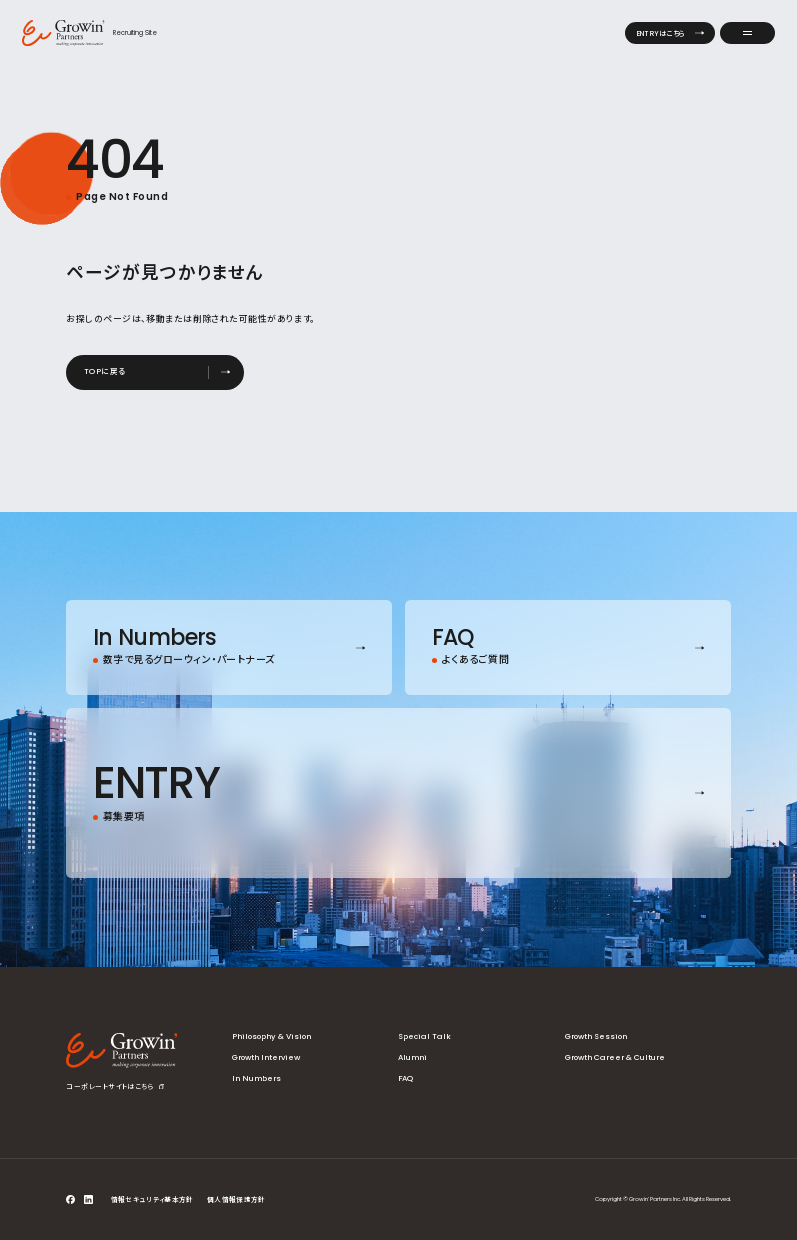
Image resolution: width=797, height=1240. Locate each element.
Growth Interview (266, 1057)
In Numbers (256, 1078)
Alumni (412, 1057)
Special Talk (424, 1036)
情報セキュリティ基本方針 (152, 1199)
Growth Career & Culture (615, 1057)
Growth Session (596, 1036)
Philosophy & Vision (271, 1036)
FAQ (405, 1078)
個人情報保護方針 (236, 1199)
